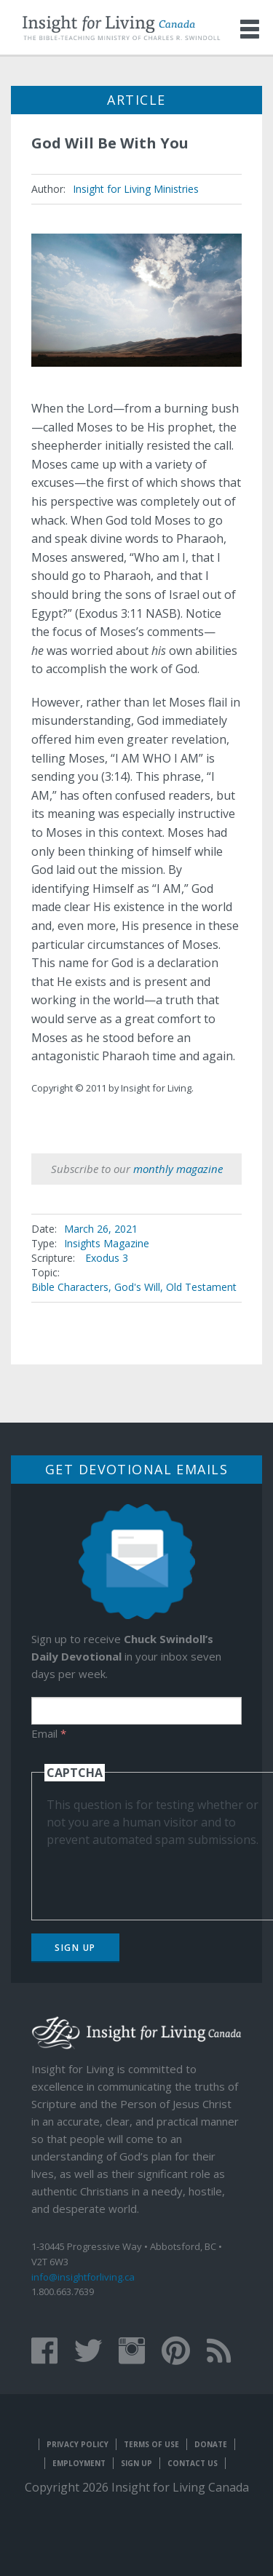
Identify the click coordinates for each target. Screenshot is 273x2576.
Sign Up (75, 1947)
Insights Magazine (106, 1243)
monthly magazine (178, 1168)
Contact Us (192, 2463)
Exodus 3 (106, 1258)
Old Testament (201, 1287)
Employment (79, 2463)
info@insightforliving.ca (83, 2276)
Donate (210, 2444)
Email (48, 1733)
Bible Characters (69, 1287)
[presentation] (157, 1876)
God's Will (137, 1287)
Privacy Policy (77, 2444)
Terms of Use (151, 2444)
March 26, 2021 (101, 1229)
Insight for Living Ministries (136, 189)
